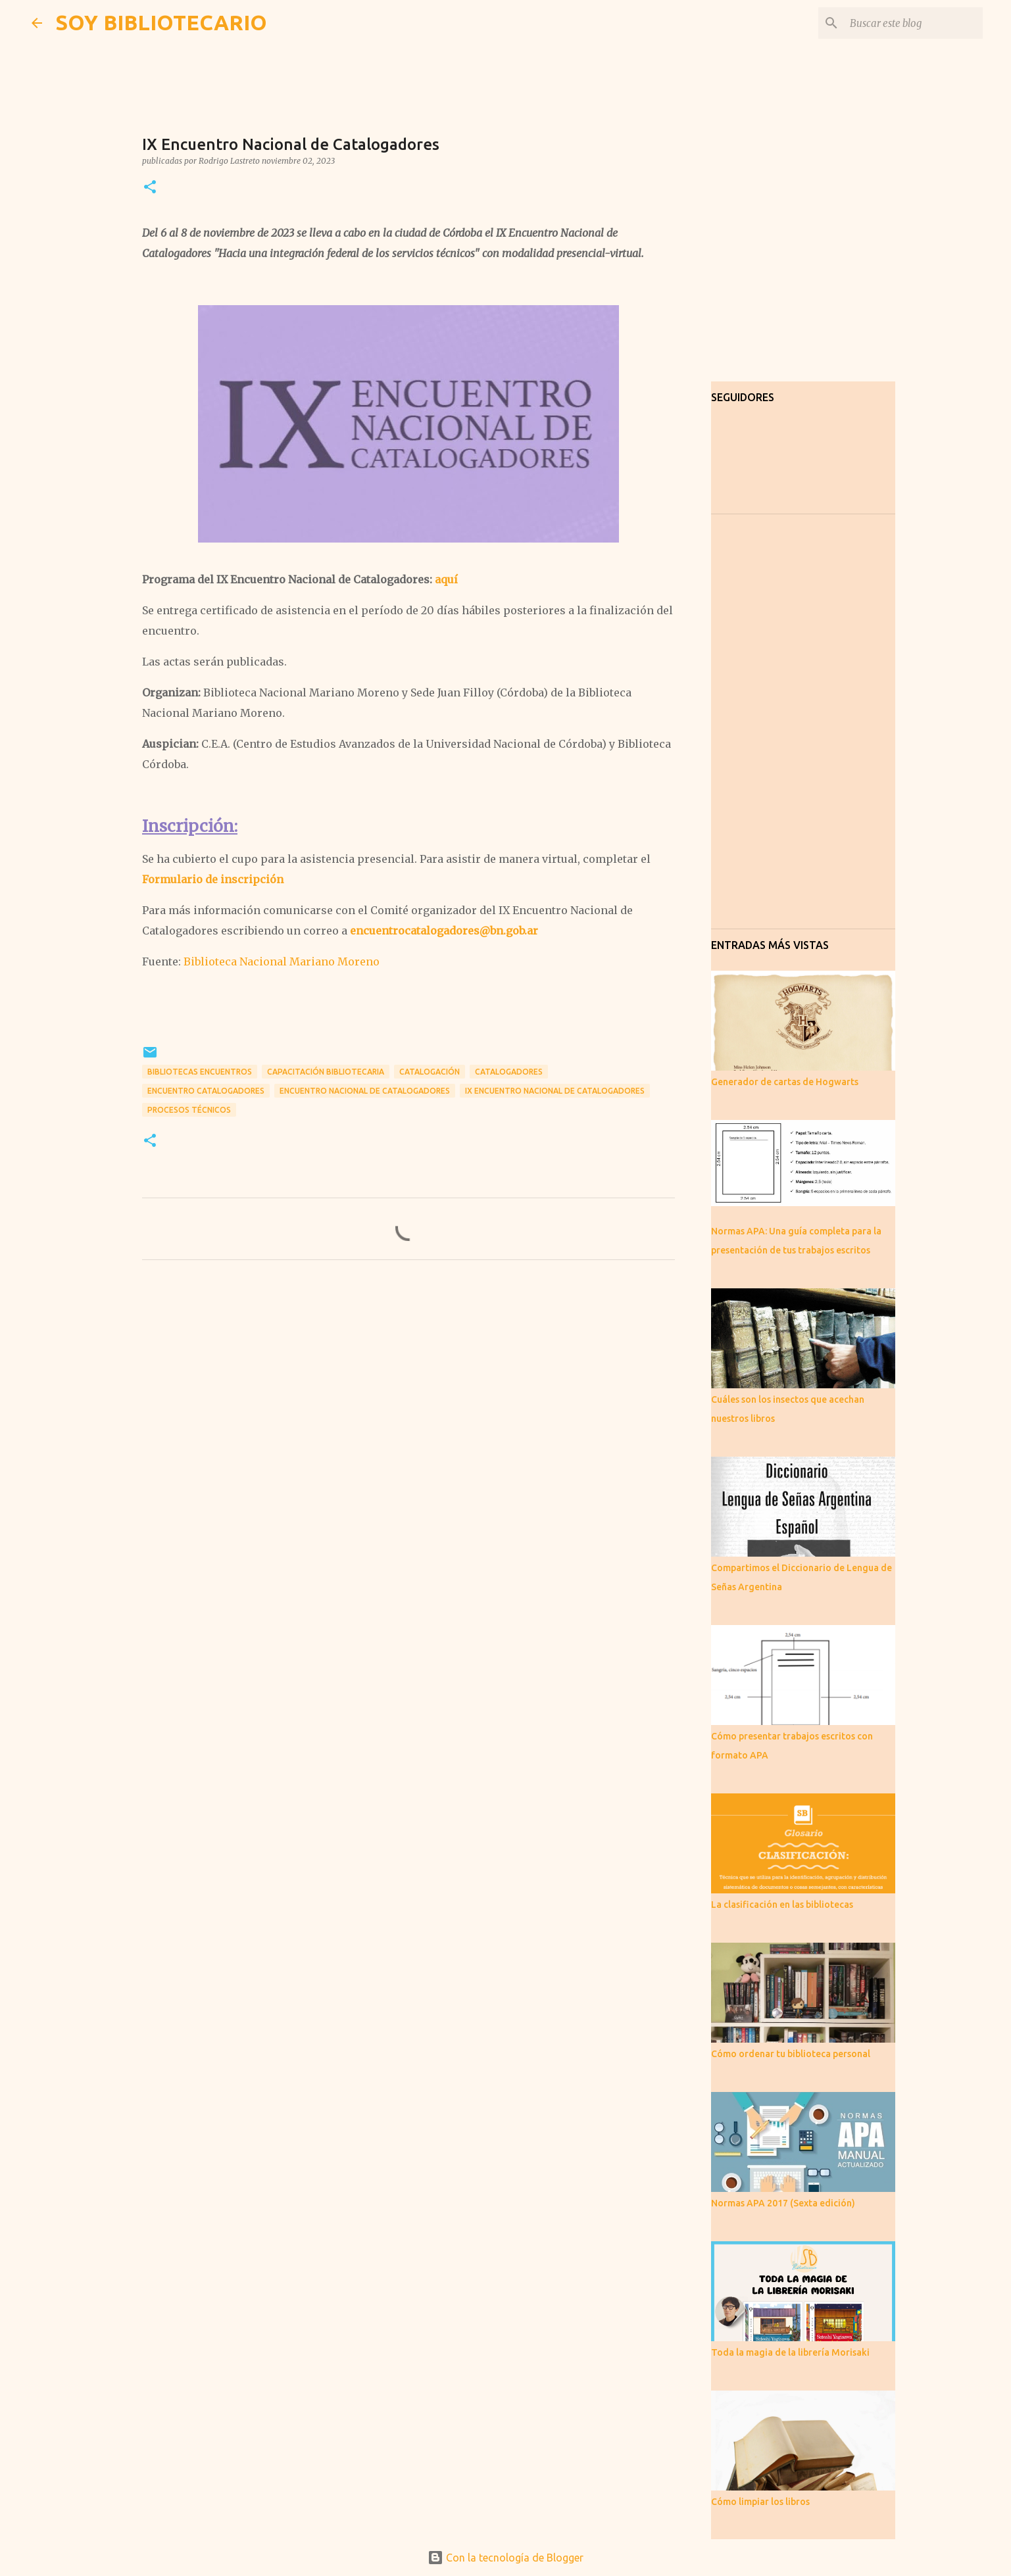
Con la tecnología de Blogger (505, 2558)
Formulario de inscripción (213, 879)
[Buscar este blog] (914, 23)
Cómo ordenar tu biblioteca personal (790, 2054)
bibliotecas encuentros (199, 1071)
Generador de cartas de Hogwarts (784, 1082)
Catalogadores (509, 1071)
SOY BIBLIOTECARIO (161, 22)
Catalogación (429, 1071)
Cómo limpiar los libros (760, 2501)
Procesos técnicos (189, 1110)
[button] (150, 188)
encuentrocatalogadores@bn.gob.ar (444, 930)
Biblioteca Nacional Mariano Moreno (282, 961)
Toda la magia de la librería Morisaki (790, 2352)
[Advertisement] (408, 1393)
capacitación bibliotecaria (325, 1071)
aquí (446, 579)
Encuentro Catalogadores (205, 1090)
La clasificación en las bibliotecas (782, 1904)
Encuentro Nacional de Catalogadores (365, 1090)
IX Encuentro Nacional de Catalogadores (555, 1090)
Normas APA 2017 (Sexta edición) (783, 2203)
